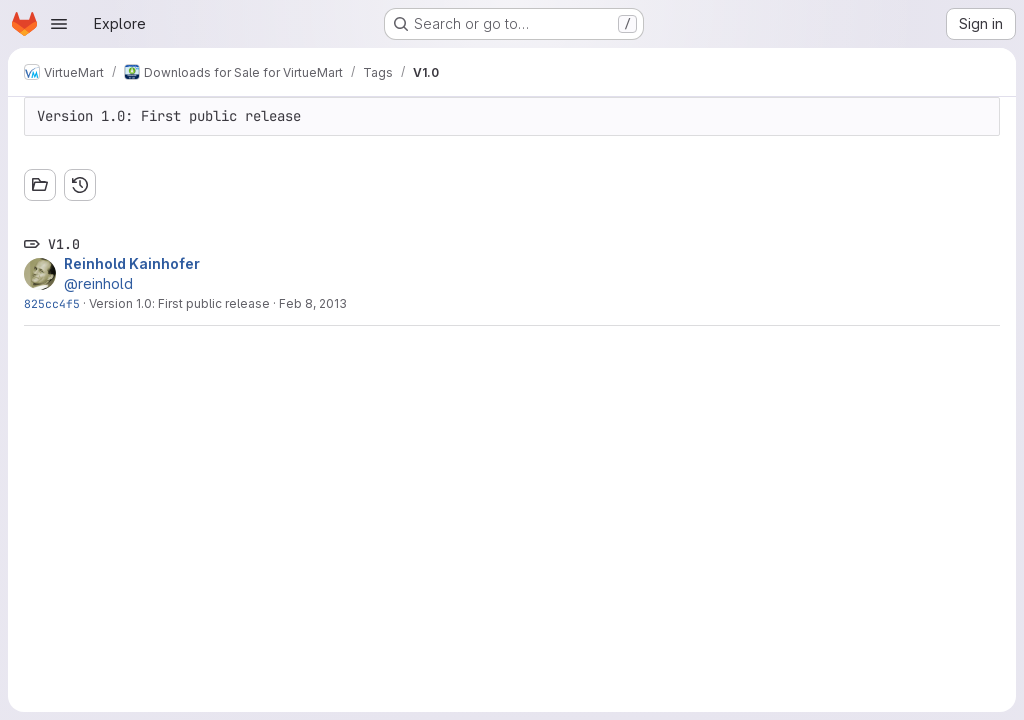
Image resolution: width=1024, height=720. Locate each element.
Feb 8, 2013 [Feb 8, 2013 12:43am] (313, 303)
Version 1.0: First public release (179, 303)
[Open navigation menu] (59, 24)
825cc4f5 (52, 303)
